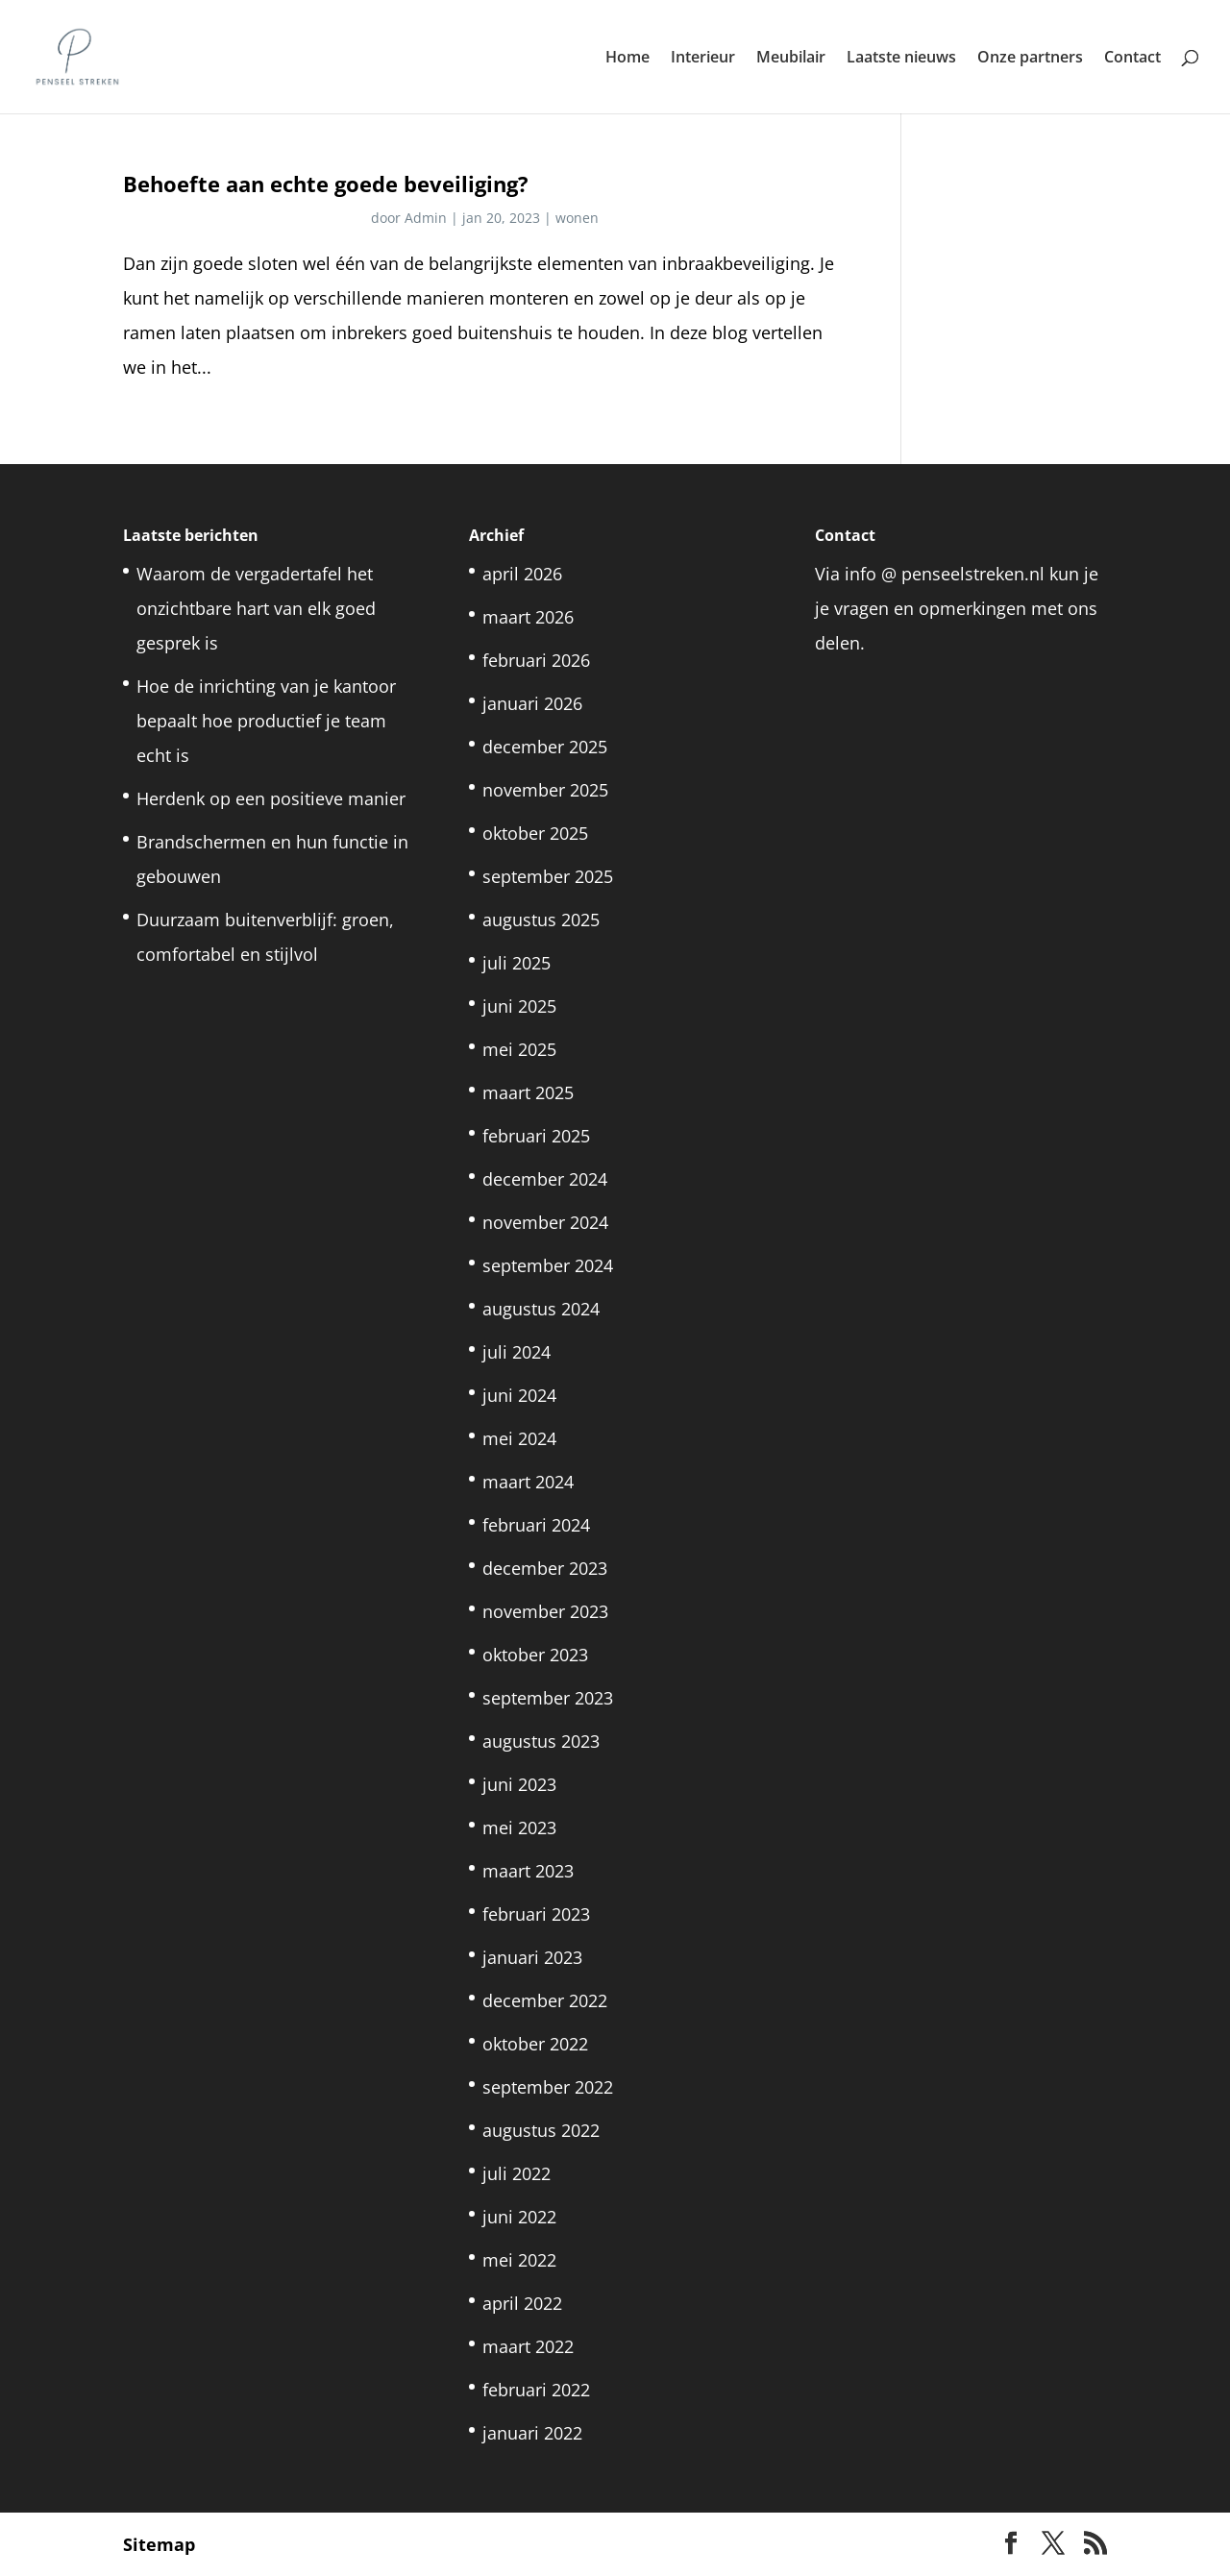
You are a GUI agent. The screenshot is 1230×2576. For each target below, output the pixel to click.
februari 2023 (536, 1914)
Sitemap (159, 2544)
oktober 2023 (535, 1654)
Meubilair (790, 58)
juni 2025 (519, 1006)
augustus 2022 (541, 2130)
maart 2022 (528, 2346)
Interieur (703, 58)
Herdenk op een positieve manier (271, 798)
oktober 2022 (535, 2043)
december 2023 (544, 1568)
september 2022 (547, 2086)
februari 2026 (536, 660)
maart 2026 (528, 616)
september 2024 (547, 1265)
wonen (577, 218)
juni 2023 (519, 1784)
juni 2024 (519, 1395)
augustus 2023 (541, 1741)
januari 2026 (532, 703)
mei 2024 (519, 1438)
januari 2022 (532, 2432)
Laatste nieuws (901, 58)
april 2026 (522, 573)
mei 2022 (519, 2259)
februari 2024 (536, 1524)
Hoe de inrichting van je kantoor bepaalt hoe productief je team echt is (266, 721)
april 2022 (522, 2303)
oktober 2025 (535, 833)
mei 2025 (519, 1049)
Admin (426, 218)
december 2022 (544, 2000)
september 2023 (547, 1697)
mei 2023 (519, 1827)
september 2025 (547, 876)
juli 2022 (516, 2173)
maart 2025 (528, 1092)
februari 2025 (536, 1135)
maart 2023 (528, 1870)
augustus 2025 (541, 919)
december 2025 (544, 746)
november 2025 (545, 789)
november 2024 (545, 1222)
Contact (1132, 58)
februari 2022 (536, 2389)
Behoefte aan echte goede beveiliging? (326, 184)
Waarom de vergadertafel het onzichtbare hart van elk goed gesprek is (256, 608)
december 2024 (544, 1178)
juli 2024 (516, 1351)
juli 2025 (516, 962)
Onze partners (1030, 58)
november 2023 (545, 1611)
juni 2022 (519, 2216)
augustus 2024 (541, 1308)
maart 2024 (528, 1481)
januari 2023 (532, 1957)
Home (627, 58)
